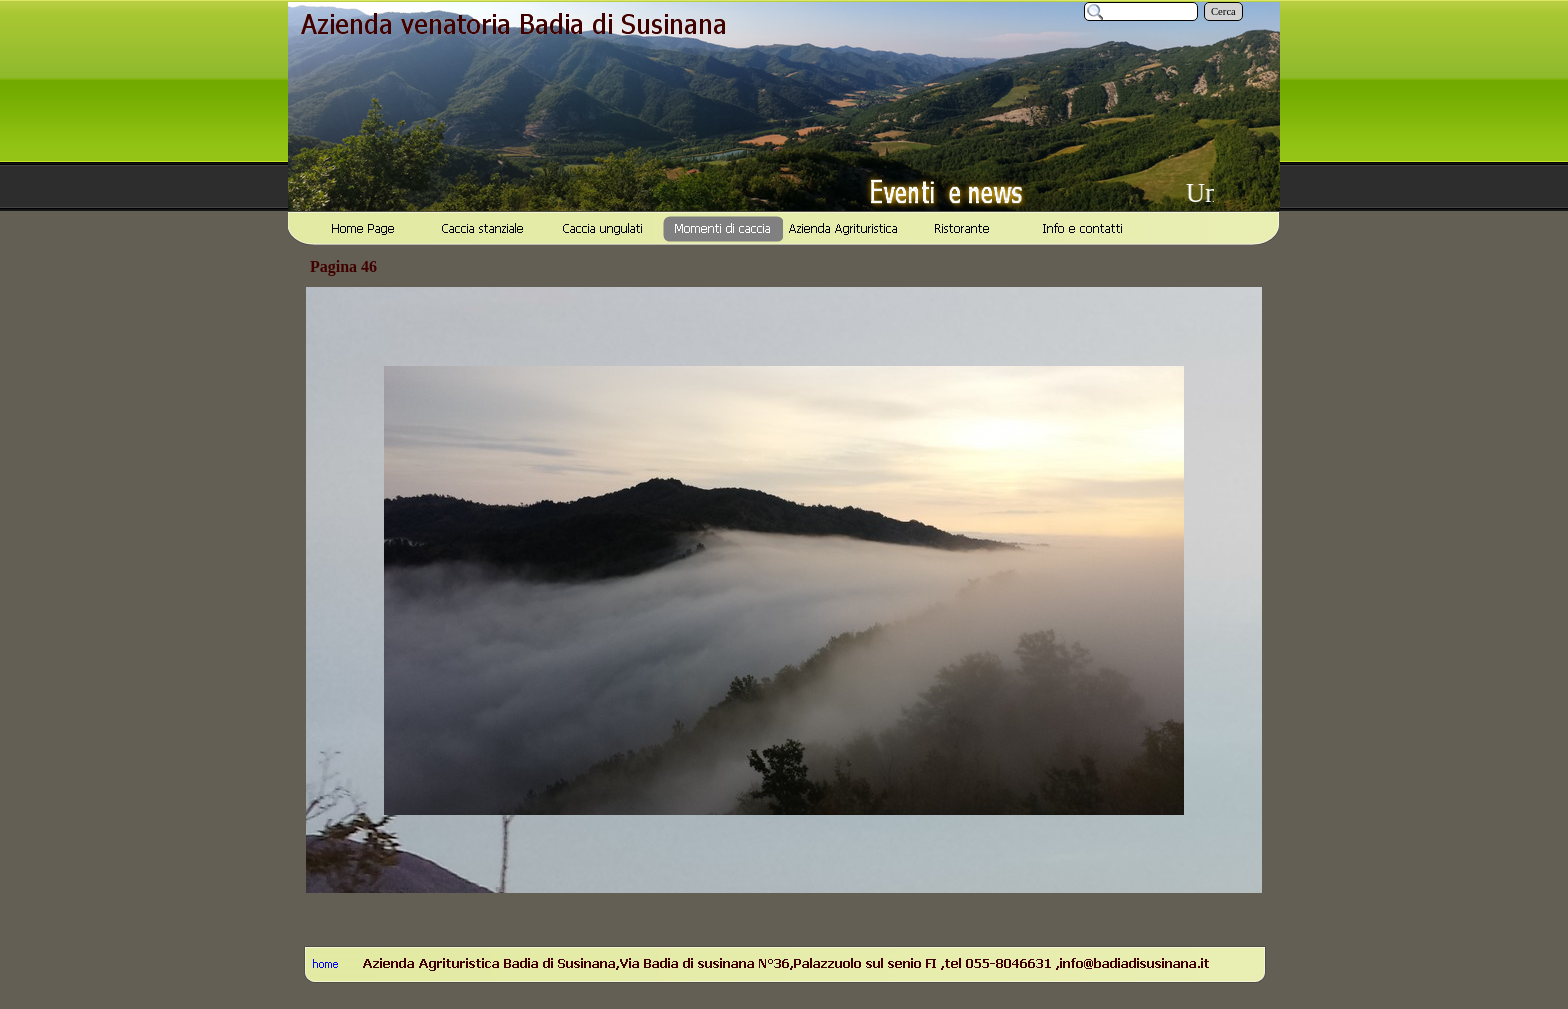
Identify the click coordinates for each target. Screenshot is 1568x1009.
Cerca (1223, 11)
